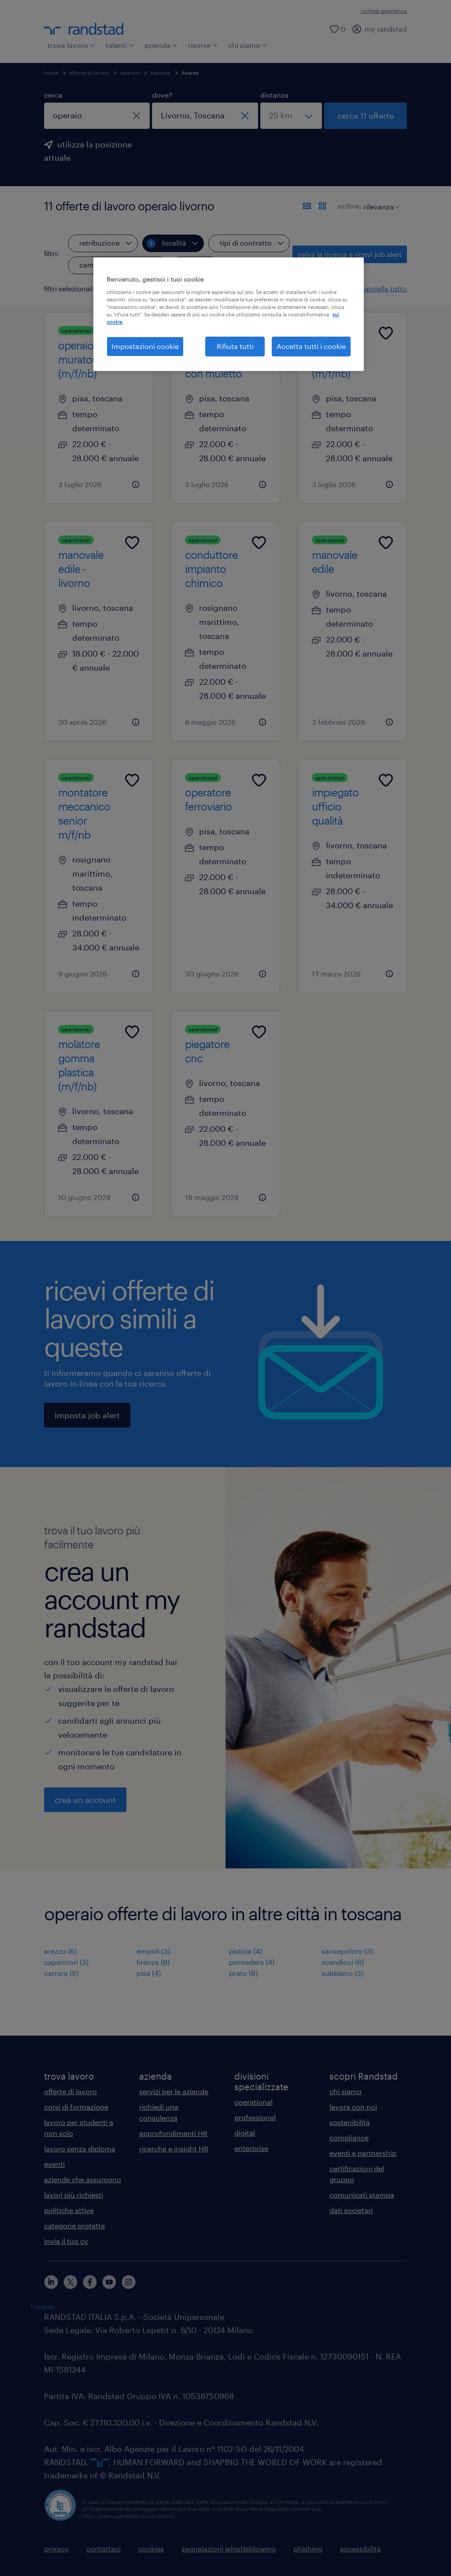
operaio (130, 73)
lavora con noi (353, 2107)
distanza (274, 95)
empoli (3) (153, 1951)
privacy (56, 2548)
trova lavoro (71, 45)
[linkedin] (51, 2282)
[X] (70, 2282)
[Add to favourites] (132, 333)
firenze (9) (153, 1962)
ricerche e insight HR (173, 2148)
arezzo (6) (60, 1951)
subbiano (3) (342, 1973)
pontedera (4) (251, 1962)
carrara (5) (61, 1973)
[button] (169, 288)
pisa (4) (149, 1973)
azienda (160, 45)
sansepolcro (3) (347, 1951)
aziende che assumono (82, 2179)
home (51, 73)
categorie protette (74, 2225)
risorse (203, 45)
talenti (120, 45)
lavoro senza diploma (79, 2148)
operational (253, 2102)
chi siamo (247, 45)
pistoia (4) (245, 1951)
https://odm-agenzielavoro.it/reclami (128, 2516)
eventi (54, 2164)
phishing (307, 2548)
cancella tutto (384, 288)
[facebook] (90, 2282)
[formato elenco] (307, 206)
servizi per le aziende (173, 2091)
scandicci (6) (343, 1962)
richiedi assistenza (384, 10)
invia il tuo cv (66, 2241)
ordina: (350, 206)
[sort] (380, 200)
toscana (160, 73)
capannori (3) (66, 1962)
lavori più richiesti (73, 2195)
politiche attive (69, 2210)
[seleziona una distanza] (291, 116)
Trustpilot (42, 2307)
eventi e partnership (362, 2153)
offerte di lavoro (89, 73)
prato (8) (243, 1973)
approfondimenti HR (173, 2133)
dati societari (351, 2210)
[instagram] (129, 2282)
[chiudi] (136, 115)
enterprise (251, 2148)
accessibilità (360, 2548)
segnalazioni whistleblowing (228, 2548)
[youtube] (109, 2282)
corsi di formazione (76, 2107)
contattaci (103, 2548)
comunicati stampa (361, 2195)
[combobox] (97, 116)
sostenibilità (349, 2122)
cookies (151, 2548)
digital (244, 2132)
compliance (349, 2137)
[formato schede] (322, 206)
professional (255, 2117)
